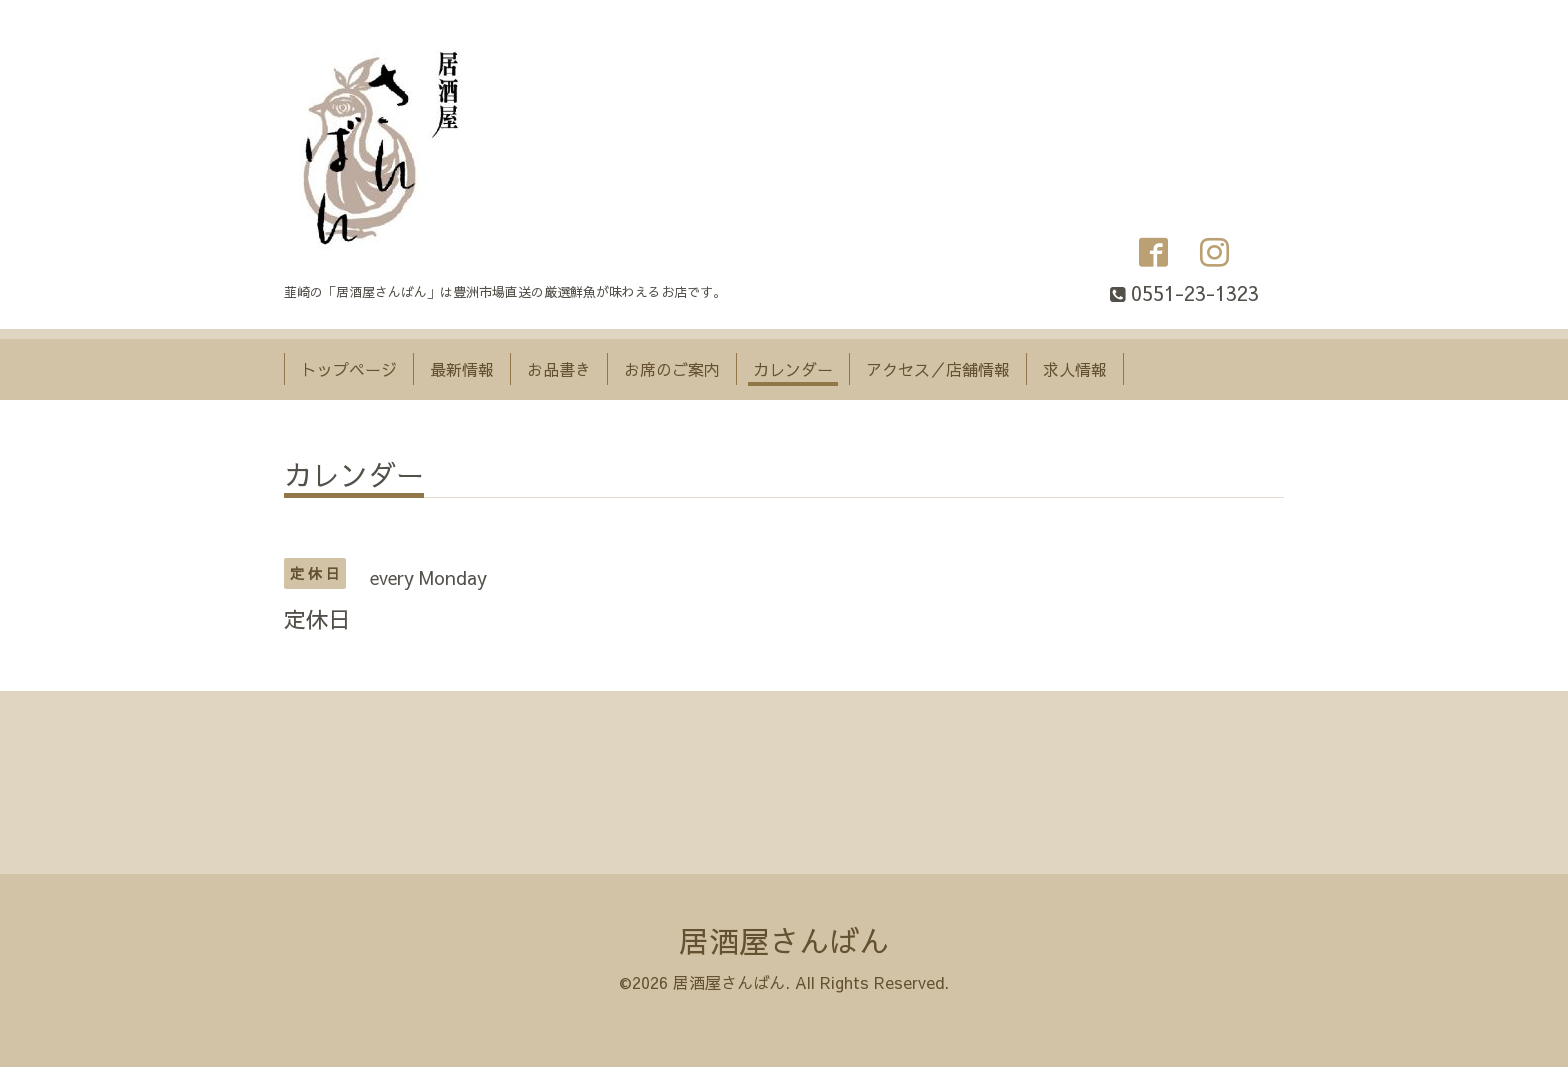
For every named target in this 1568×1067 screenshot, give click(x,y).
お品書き (559, 369)
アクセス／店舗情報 (938, 369)
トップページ (349, 369)
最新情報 (462, 369)
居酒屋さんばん (784, 940)
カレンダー (793, 369)
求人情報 (1075, 369)
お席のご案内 (672, 369)
